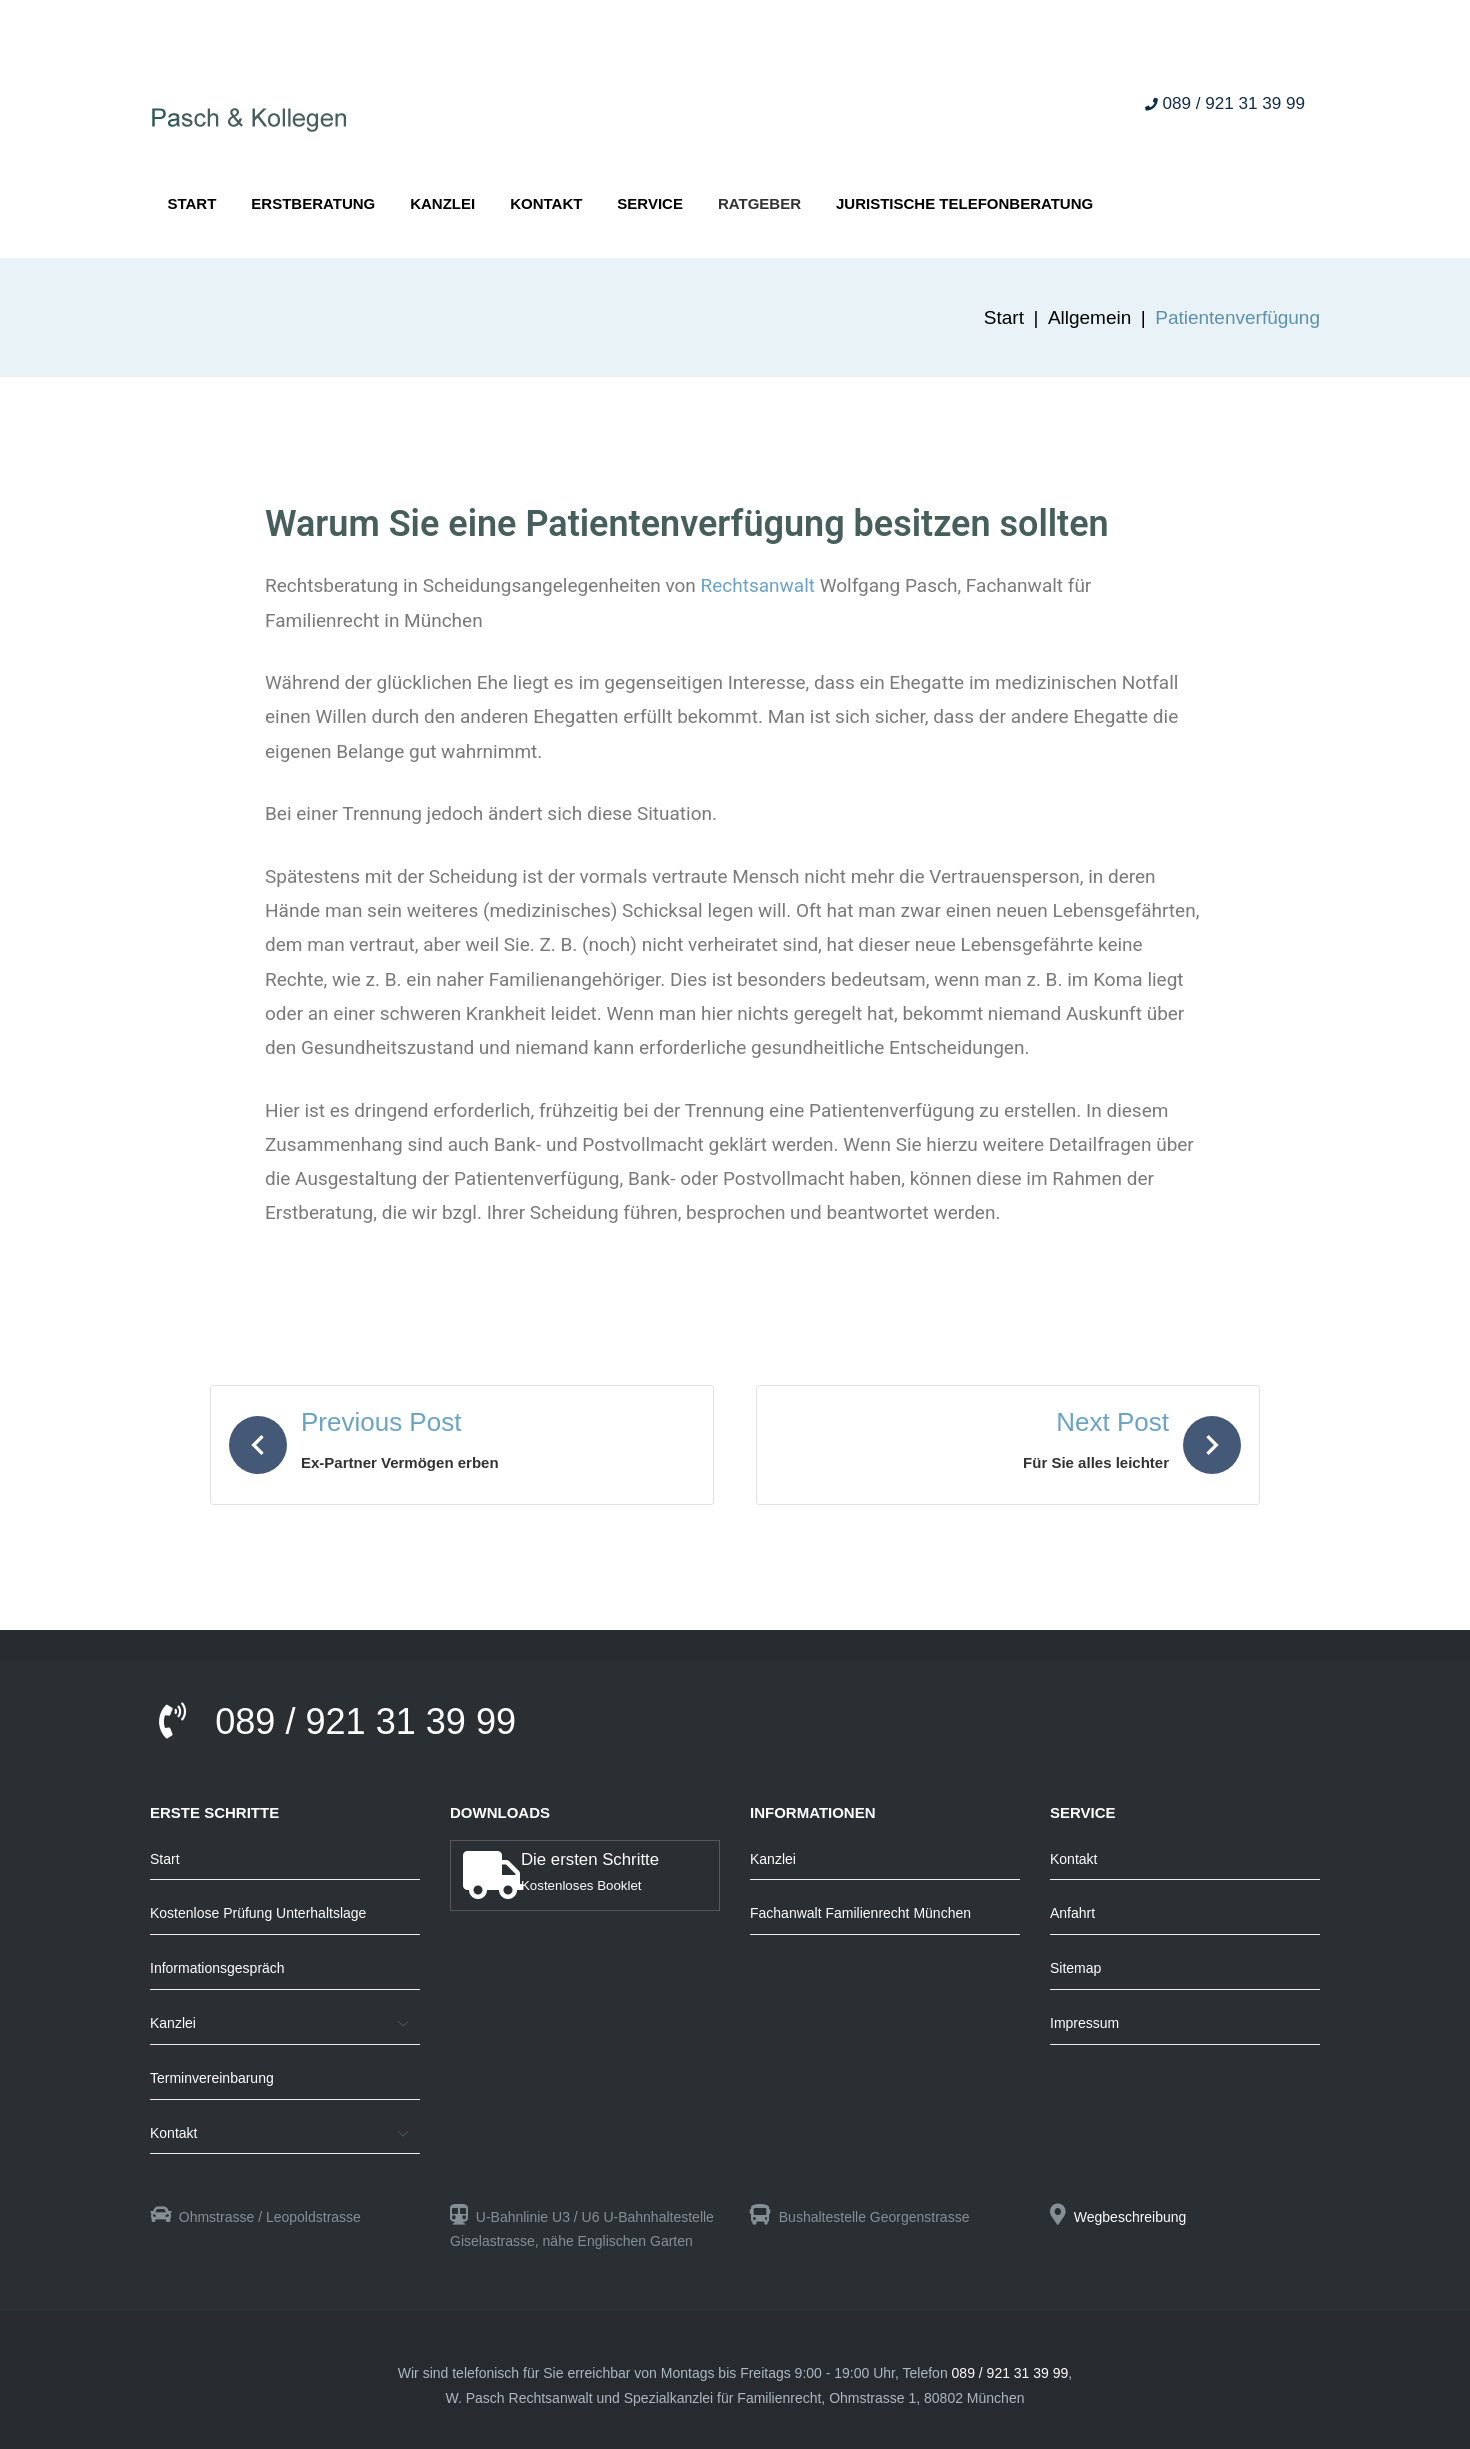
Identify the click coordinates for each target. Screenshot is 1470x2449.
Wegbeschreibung (1130, 2217)
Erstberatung (313, 203)
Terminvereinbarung (212, 2078)
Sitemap (1075, 1968)
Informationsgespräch (217, 1968)
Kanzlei (442, 203)
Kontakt (546, 203)
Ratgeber (759, 203)
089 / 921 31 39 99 (1225, 104)
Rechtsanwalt (758, 585)
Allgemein (1089, 317)
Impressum (1084, 2023)
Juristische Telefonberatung (964, 203)
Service (650, 203)
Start (191, 203)
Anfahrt (1072, 1913)
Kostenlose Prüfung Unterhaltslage (258, 1913)
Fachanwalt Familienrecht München (860, 1913)
